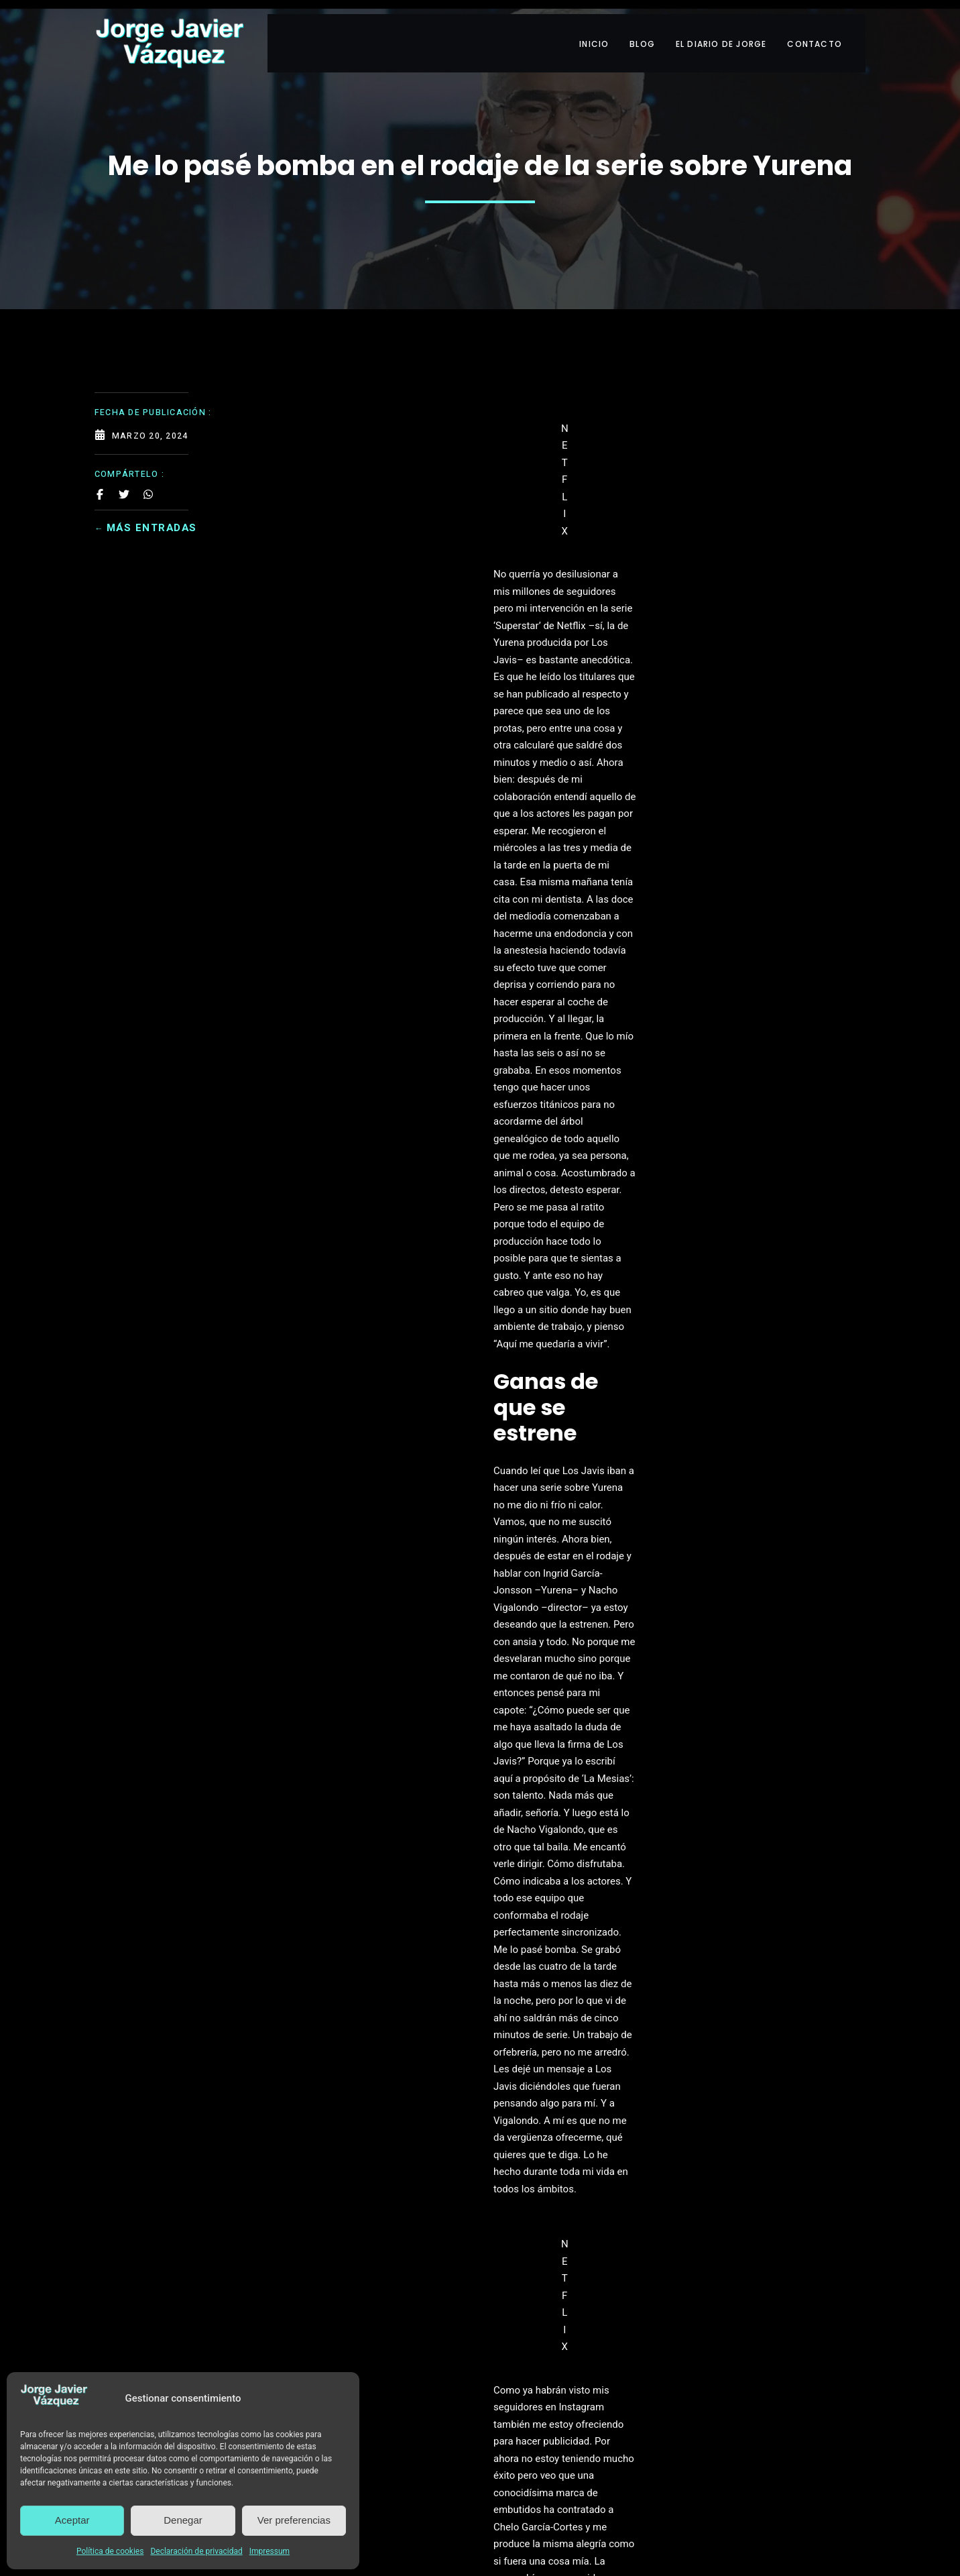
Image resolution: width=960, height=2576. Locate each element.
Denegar (183, 2520)
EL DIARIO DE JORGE (725, 32)
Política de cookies (110, 2551)
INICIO (579, 32)
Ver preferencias (294, 2520)
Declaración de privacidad (196, 2551)
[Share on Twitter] (124, 476)
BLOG (637, 32)
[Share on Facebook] (100, 476)
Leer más (480, 2386)
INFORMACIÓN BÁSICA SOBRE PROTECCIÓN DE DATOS (480, 2363)
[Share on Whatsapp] (148, 476)
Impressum (269, 2551)
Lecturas (370, 1564)
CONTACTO (827, 32)
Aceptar (72, 2520)
